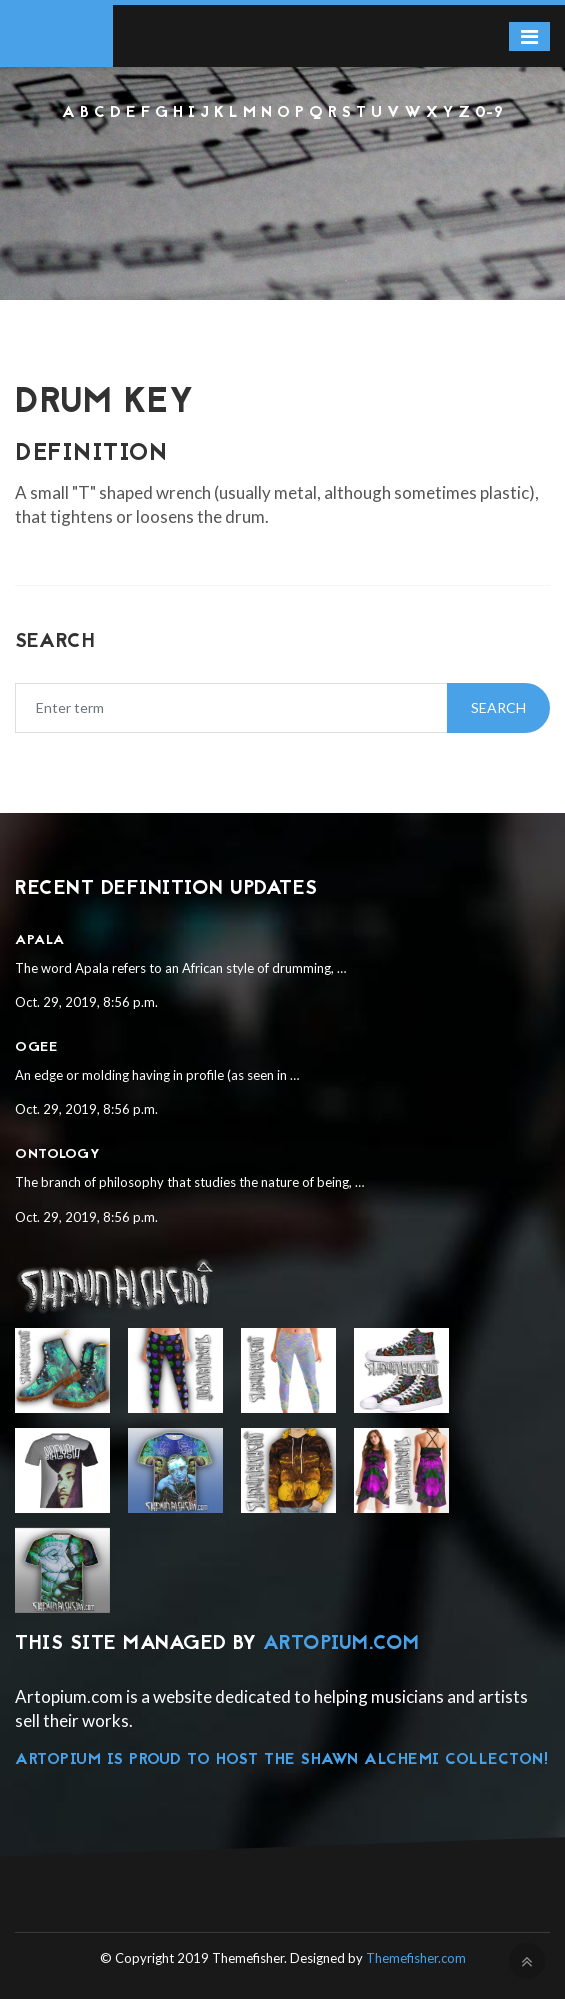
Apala (40, 940)
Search (498, 707)
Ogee (36, 1047)
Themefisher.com (416, 1958)
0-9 (489, 113)
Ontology (57, 1154)
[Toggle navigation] (529, 36)
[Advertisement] (282, 179)
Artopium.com (341, 1644)
